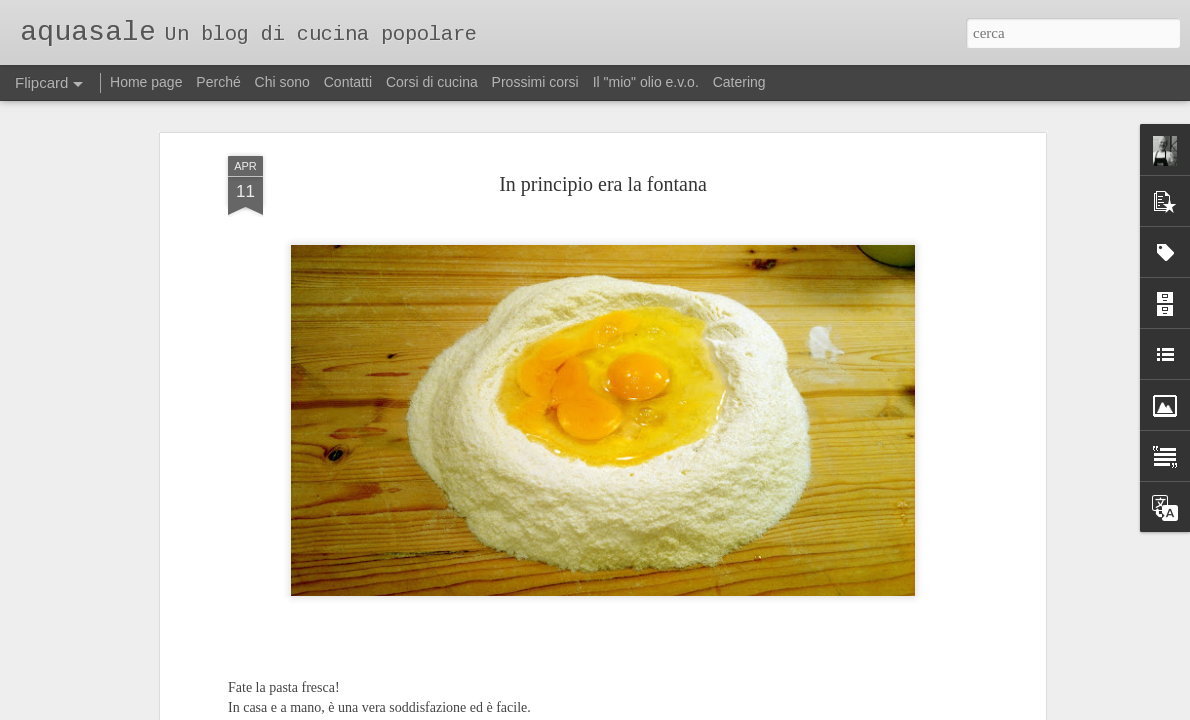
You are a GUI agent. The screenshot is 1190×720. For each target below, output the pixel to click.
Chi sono (282, 82)
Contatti (348, 82)
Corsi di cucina (432, 82)
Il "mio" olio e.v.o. (646, 82)
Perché (218, 82)
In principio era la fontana (603, 183)
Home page (146, 82)
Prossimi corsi (535, 82)
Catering (739, 82)
